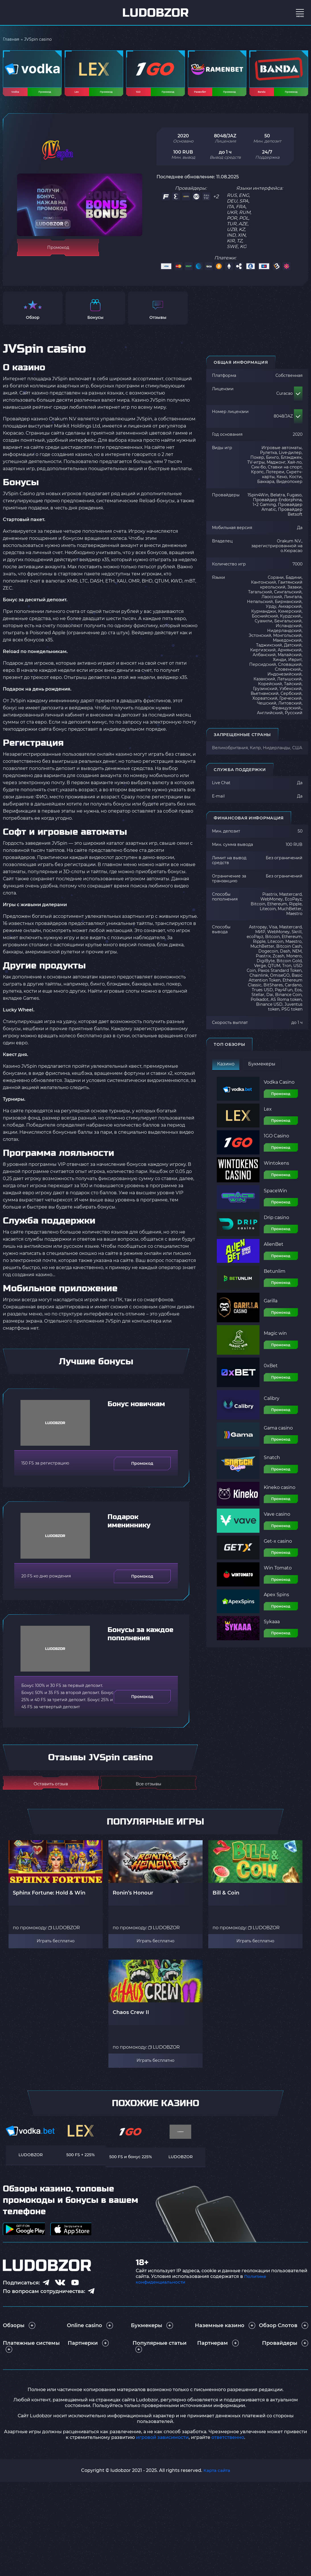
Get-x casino (278, 1546)
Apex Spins (276, 1600)
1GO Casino (276, 1141)
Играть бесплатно (56, 1946)
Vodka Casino (279, 1087)
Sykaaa (272, 1627)
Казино (225, 1069)
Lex (268, 1114)
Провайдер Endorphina (277, 505)
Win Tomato (278, 1573)
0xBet (271, 1371)
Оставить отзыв (51, 1789)
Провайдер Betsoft (290, 517)
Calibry (271, 1403)
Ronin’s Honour (133, 1898)
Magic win (275, 1339)
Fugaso (294, 500)
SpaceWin (275, 1196)
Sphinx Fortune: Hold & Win (49, 1898)
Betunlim (274, 1276)
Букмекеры (262, 1069)
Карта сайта (217, 2476)
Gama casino (278, 1433)
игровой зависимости (162, 2443)
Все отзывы (148, 1789)
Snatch (272, 1463)
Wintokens (276, 1169)
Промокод (280, 1099)
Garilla (270, 1306)
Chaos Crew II (131, 2018)
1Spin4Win (258, 500)
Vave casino (277, 1520)
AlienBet (273, 1250)
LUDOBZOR (64, 1933)
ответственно (227, 2443)
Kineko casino (279, 1492)
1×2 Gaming (264, 510)
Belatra (277, 500)
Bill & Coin (226, 1898)
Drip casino (276, 1223)
